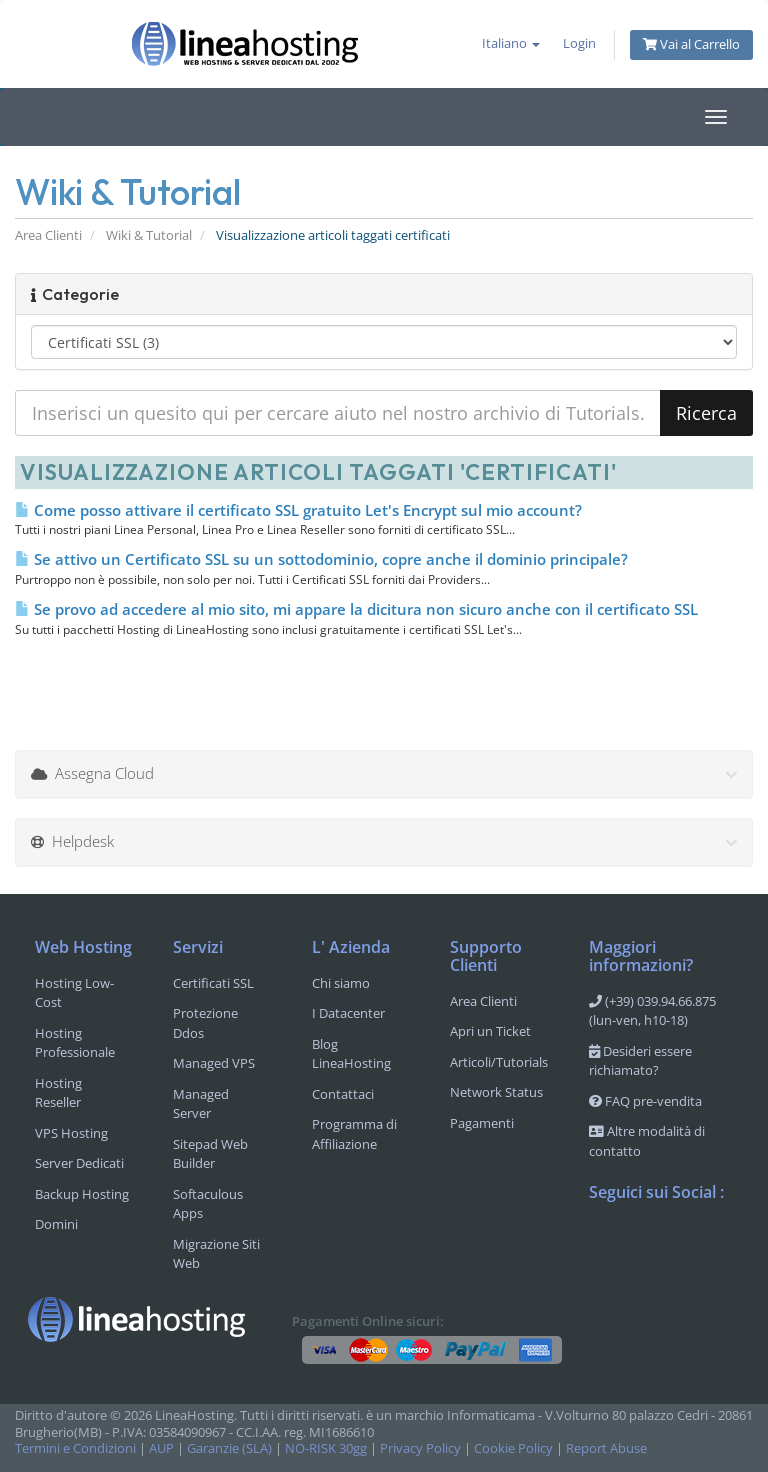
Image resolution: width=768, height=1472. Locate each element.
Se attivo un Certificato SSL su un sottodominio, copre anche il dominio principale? (321, 559)
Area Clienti (48, 235)
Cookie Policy (513, 1448)
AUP (161, 1448)
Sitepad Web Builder (210, 1154)
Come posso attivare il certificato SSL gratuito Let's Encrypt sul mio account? (298, 510)
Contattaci (343, 1094)
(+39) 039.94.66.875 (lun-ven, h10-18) (652, 1011)
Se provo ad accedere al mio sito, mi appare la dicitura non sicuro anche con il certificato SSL (356, 609)
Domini (56, 1224)
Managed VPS (214, 1063)
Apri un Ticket (490, 1031)
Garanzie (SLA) (229, 1448)
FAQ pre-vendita (645, 1101)
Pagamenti (482, 1123)
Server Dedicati (79, 1163)
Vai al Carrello (691, 44)
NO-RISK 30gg (326, 1448)
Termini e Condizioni (75, 1448)
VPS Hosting (71, 1133)
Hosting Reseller (58, 1093)
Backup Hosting (82, 1194)
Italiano (511, 43)
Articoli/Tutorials (499, 1062)
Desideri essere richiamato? (640, 1061)
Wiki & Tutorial (149, 235)
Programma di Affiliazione (354, 1134)
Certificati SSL (213, 983)
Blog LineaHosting (351, 1054)
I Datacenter (348, 1013)
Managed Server (201, 1104)
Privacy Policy (420, 1448)
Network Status (496, 1092)
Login (579, 43)
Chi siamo (341, 983)
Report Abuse (606, 1448)
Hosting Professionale (75, 1043)
